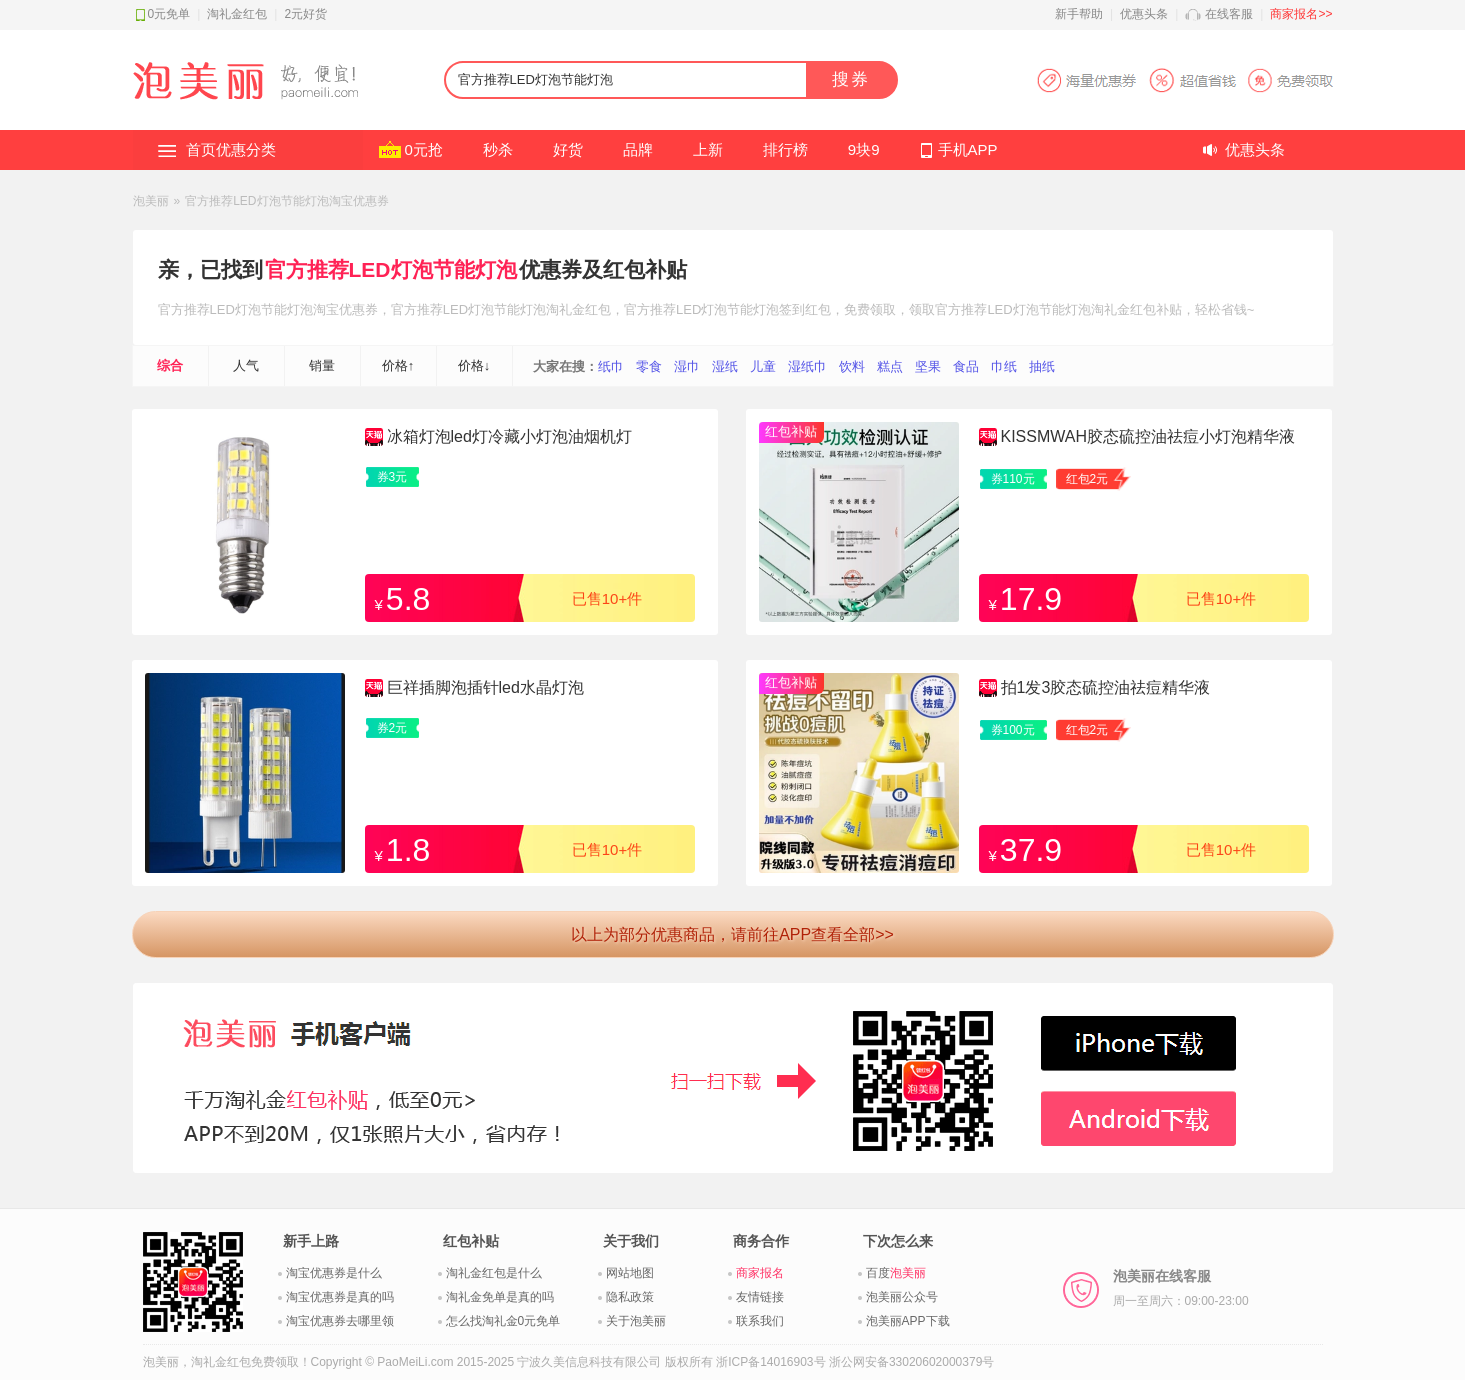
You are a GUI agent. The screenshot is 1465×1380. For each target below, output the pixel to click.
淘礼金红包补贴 (1136, 309)
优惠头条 (1144, 14)
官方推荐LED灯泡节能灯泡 (391, 269)
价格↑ (398, 365)
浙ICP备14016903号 (770, 1362)
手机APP (968, 149)
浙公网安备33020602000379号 (911, 1362)
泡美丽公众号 (902, 1297)
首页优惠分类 (231, 149)
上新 (708, 149)
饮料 (852, 366)
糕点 (890, 366)
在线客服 (1229, 14)
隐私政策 (630, 1297)
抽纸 (1042, 366)
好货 (568, 149)
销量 (322, 365)
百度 (896, 1273)
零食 (649, 366)
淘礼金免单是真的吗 (500, 1297)
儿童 (763, 366)
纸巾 (611, 366)
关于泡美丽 (636, 1321)
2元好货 (305, 14)
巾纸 (1004, 366)
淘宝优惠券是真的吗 (340, 1297)
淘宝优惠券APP (1184, 80)
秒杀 (498, 149)
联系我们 (760, 1321)
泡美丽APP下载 (908, 1321)
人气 (246, 365)
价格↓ (474, 365)
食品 (966, 366)
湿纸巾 (807, 366)
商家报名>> (1301, 14)
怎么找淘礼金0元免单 (503, 1321)
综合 (170, 365)
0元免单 (169, 14)
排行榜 (785, 149)
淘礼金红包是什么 (494, 1273)
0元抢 (424, 149)
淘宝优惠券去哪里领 (340, 1321)
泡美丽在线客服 (1181, 1288)
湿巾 (687, 366)
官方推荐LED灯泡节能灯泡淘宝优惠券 (286, 201)
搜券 (851, 79)
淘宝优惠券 (345, 309)
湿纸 (725, 366)
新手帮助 (1079, 14)
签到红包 (805, 309)
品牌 (638, 149)
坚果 (928, 366)
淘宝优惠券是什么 (334, 1273)
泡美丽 (151, 201)
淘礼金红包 (237, 14)
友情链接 (760, 1297)
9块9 (864, 149)
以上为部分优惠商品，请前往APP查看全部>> (732, 934)
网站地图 (630, 1273)
